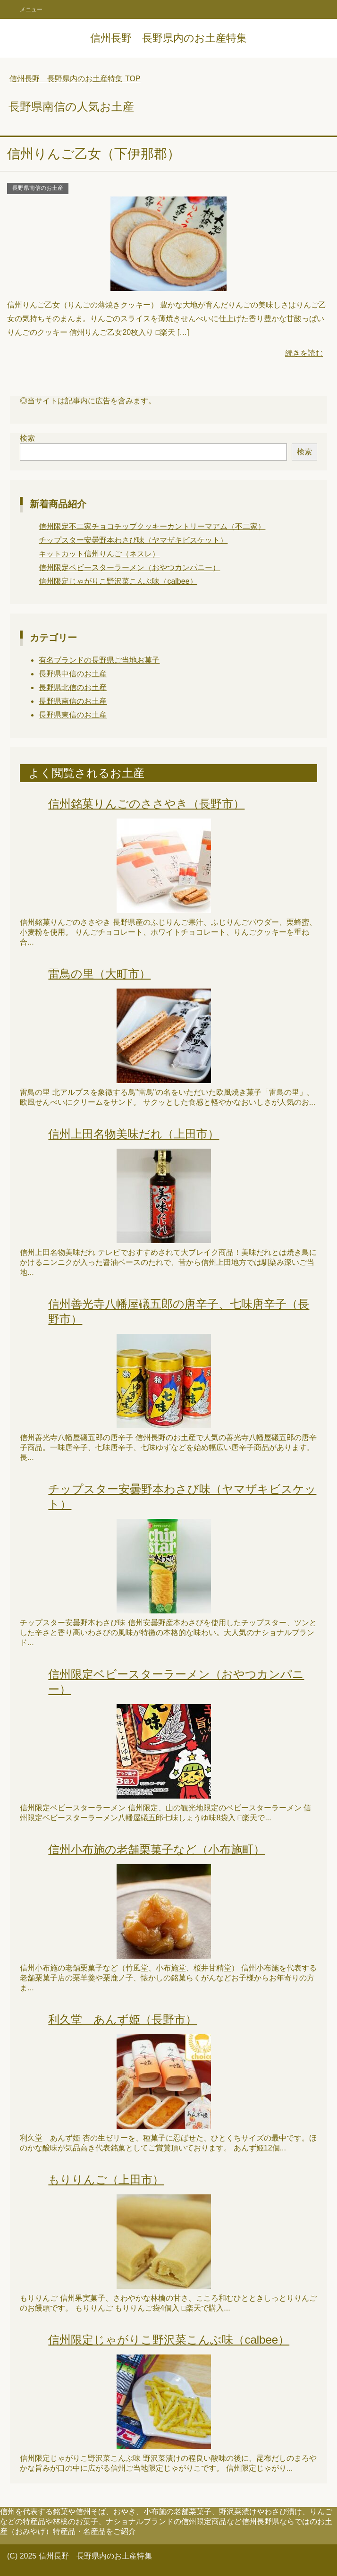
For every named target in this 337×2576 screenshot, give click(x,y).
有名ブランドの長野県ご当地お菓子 (99, 660)
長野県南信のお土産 (37, 188)
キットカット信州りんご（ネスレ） (99, 554)
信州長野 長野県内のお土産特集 (168, 38)
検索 (27, 438)
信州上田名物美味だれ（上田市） (133, 1133)
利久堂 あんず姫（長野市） (122, 2019)
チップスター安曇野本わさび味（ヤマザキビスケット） (133, 540)
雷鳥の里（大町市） (99, 973)
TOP (74, 79)
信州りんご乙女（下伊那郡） (93, 153)
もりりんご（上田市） (106, 2179)
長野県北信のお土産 (73, 687)
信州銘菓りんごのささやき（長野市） (146, 803)
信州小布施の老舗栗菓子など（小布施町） (156, 1849)
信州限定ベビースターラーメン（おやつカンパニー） (129, 567)
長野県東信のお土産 (73, 715)
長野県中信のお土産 (73, 674)
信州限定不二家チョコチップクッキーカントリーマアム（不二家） (152, 526)
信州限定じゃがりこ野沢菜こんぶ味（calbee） (118, 581)
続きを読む (304, 353)
